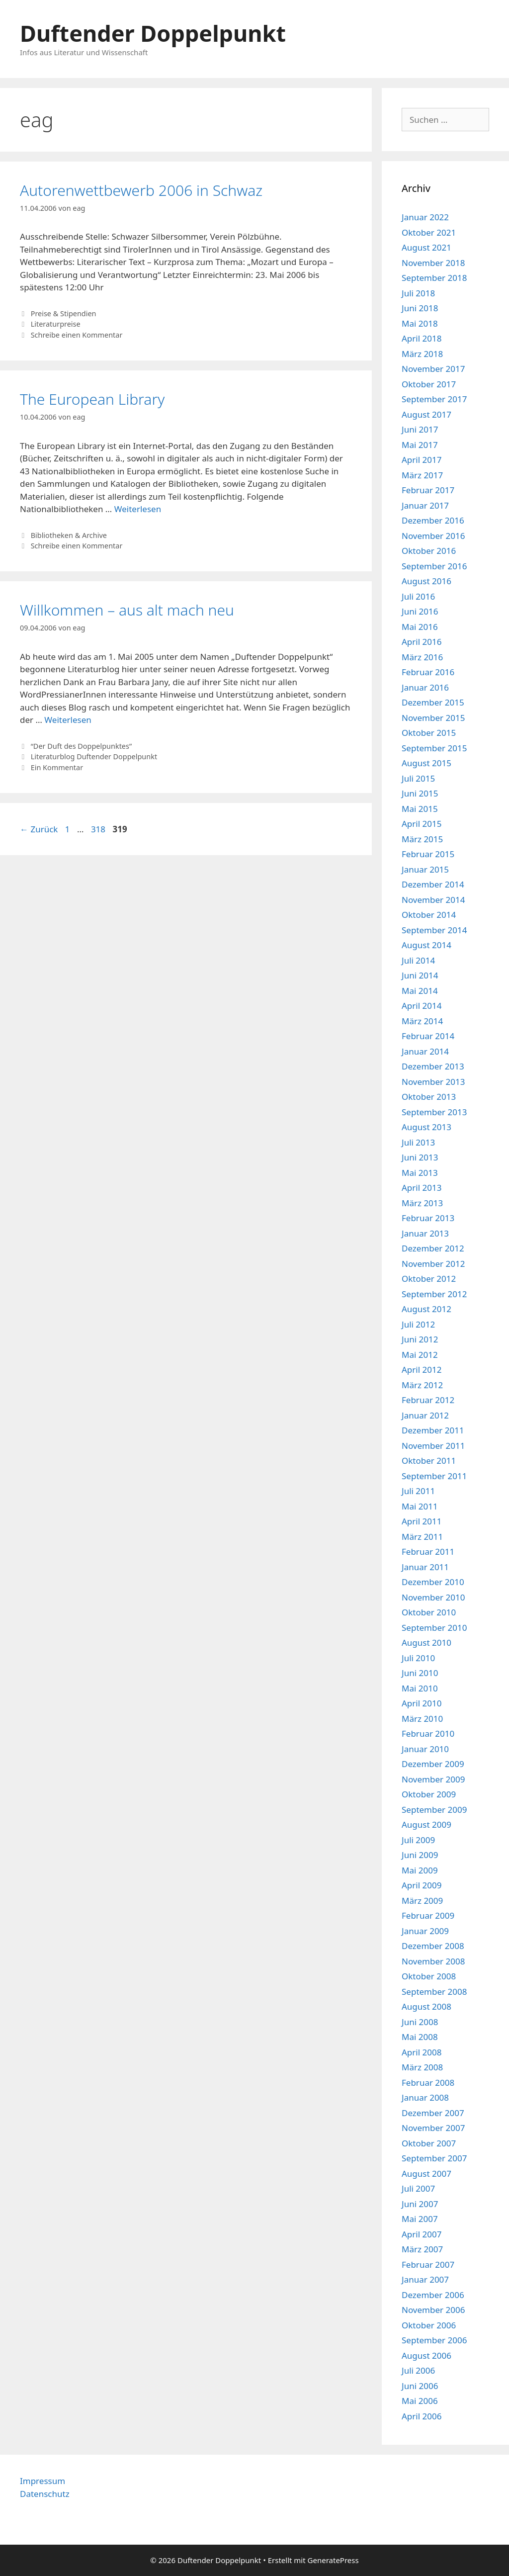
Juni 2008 (420, 2022)
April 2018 (421, 338)
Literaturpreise (56, 324)
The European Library (92, 399)
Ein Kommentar (57, 767)
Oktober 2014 (429, 914)
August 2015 (426, 763)
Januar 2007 (425, 2279)
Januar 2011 (425, 1567)
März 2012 (422, 1385)
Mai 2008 (420, 2037)
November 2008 (433, 1961)
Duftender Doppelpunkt (153, 33)
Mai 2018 (420, 323)
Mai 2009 (420, 1870)
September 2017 (434, 399)
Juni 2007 (420, 2204)
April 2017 (421, 459)
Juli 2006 (418, 2370)
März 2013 (422, 1203)
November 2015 (433, 717)
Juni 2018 (420, 308)
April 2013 (421, 1187)
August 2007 (426, 2173)
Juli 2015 (418, 778)
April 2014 (421, 1005)
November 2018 (433, 262)
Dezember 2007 (433, 2113)
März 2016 (422, 657)
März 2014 (422, 1021)
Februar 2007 (428, 2264)
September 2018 (434, 277)
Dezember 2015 (433, 702)
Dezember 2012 (433, 1248)
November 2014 (433, 899)
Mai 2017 (420, 444)
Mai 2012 (420, 1354)
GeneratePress (333, 2560)
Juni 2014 (420, 975)
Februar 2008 (428, 2082)
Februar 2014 (428, 1036)
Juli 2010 (418, 1658)
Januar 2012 (425, 1415)
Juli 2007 (418, 2188)
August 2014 (426, 945)
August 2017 (426, 414)
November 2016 (433, 535)
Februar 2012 (428, 1400)
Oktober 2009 (429, 1794)
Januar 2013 (425, 1233)
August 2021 (426, 247)
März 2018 (422, 353)
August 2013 (426, 1127)
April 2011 (421, 1521)
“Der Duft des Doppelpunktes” (81, 746)
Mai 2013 (420, 1172)
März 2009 (422, 1900)
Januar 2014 (425, 1051)
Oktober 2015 (429, 732)
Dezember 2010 (433, 1582)
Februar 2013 (428, 1218)
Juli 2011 (418, 1491)
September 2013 (434, 1112)
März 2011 (422, 1536)
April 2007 (421, 2234)
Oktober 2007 (429, 2143)
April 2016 (421, 641)
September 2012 (434, 1294)
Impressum (42, 2481)
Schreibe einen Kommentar (77, 335)
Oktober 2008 (429, 1976)
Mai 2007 (420, 2218)
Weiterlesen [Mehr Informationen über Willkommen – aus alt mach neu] (67, 719)
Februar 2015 (428, 854)
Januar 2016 (425, 687)
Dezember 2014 (433, 884)
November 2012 (433, 1263)
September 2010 (434, 1627)
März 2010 (422, 1718)
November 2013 (433, 1081)
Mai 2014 (420, 990)
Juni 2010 (420, 1673)
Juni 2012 (420, 1339)
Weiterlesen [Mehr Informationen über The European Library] (137, 509)
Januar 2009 (425, 1931)
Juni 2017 (420, 429)
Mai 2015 (420, 808)
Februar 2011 (428, 1551)
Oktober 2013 (429, 1096)
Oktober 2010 (429, 1612)
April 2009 (421, 1885)
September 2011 (434, 1476)
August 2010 (426, 1642)
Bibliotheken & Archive (69, 535)
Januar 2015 (425, 869)
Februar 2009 (428, 1915)
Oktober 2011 (429, 1460)
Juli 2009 (418, 1840)
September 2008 (434, 1991)
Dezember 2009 (433, 1764)
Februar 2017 (428, 490)
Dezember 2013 (433, 1066)
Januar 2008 (425, 2097)
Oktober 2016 (429, 550)
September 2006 (434, 2340)
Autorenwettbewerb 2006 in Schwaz (141, 190)
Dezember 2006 (433, 2295)
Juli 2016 (418, 596)
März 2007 (422, 2249)
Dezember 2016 (433, 520)
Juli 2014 (418, 960)
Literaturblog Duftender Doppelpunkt (94, 756)
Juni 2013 (420, 1157)
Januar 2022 (425, 217)
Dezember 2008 (433, 1946)
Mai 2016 (420, 626)
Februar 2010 (428, 1733)
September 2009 (434, 1809)
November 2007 (433, 2127)
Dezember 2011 (433, 1430)
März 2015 (422, 839)
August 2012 (426, 1309)
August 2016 (426, 581)
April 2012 (421, 1369)
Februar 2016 (428, 672)
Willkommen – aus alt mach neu (127, 610)
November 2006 (433, 2309)
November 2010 (433, 1597)
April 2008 (421, 2052)
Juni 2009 (420, 1855)
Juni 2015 (420, 793)
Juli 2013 (418, 1142)
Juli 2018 (418, 293)
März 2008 (422, 2067)
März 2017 (422, 475)
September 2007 (434, 2158)
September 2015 (434, 748)
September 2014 (434, 930)
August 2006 (426, 2355)
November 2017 (433, 368)
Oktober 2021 (429, 232)
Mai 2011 (420, 1506)
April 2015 (421, 823)
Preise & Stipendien (63, 313)
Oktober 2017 (429, 384)
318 (99, 829)
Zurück (39, 829)
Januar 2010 (425, 1749)
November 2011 (433, 1445)
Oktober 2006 (429, 2325)
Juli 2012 (418, 1324)
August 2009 (426, 1824)
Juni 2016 (420, 611)
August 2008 (426, 2006)
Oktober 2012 (429, 1278)
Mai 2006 (420, 2400)
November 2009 (433, 1779)
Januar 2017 (425, 505)
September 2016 (434, 566)
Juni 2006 (420, 2386)
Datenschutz (45, 2493)
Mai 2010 (420, 1688)
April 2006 (421, 2416)
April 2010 (421, 1703)
